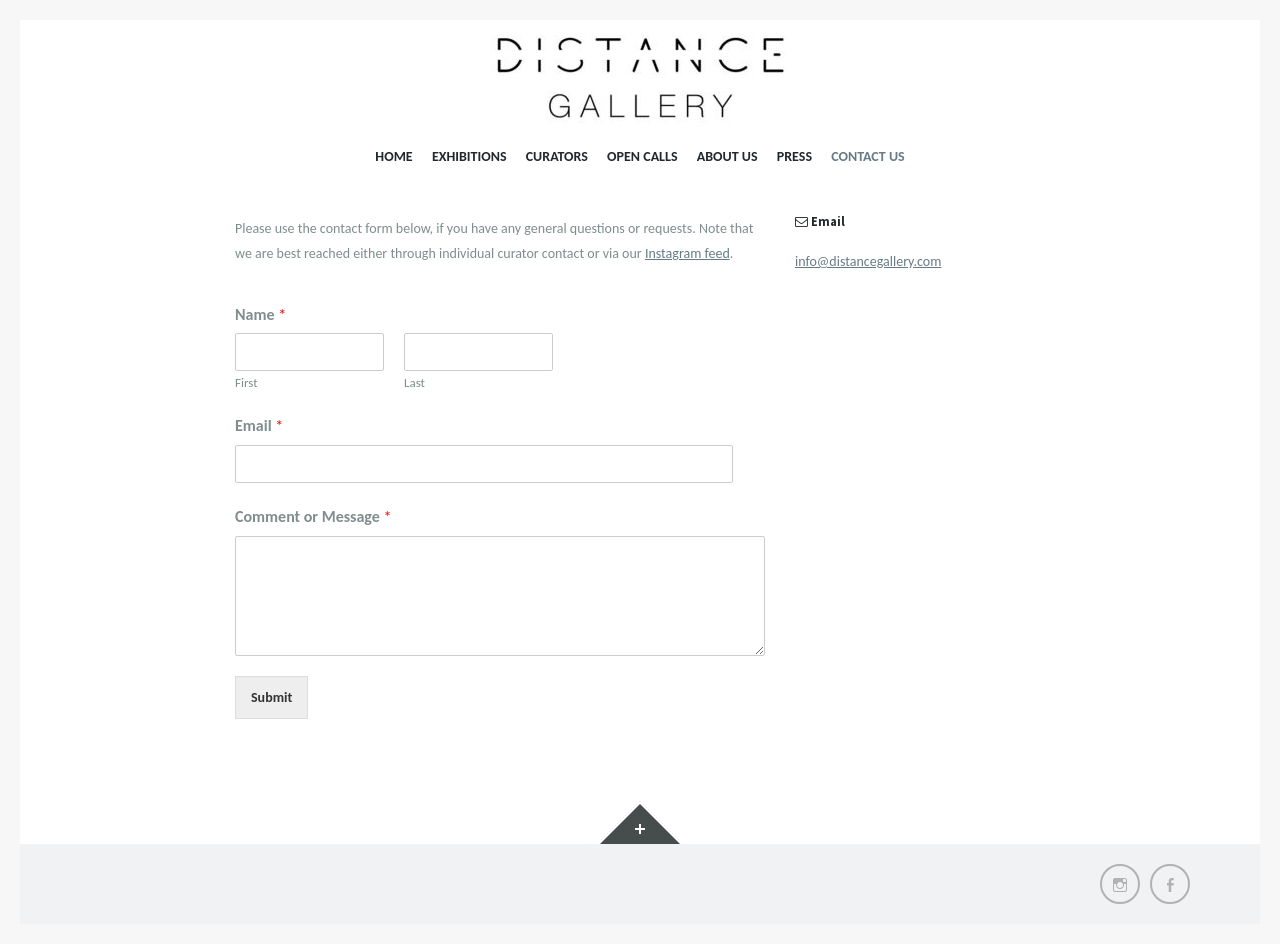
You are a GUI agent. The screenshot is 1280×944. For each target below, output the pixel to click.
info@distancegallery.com (868, 261)
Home (393, 156)
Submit (271, 697)
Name (260, 314)
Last (414, 382)
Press (794, 156)
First (246, 382)
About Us (727, 156)
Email (259, 425)
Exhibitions (469, 156)
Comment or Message (313, 516)
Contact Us (867, 156)
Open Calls (642, 156)
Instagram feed (687, 253)
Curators (557, 156)
